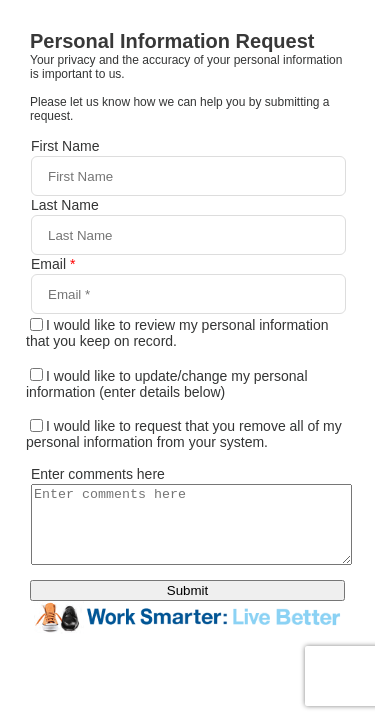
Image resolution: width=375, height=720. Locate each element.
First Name (65, 146)
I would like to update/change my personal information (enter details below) (167, 384)
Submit (187, 605)
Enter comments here (98, 474)
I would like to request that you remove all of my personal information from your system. (184, 434)
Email (53, 264)
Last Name (65, 205)
